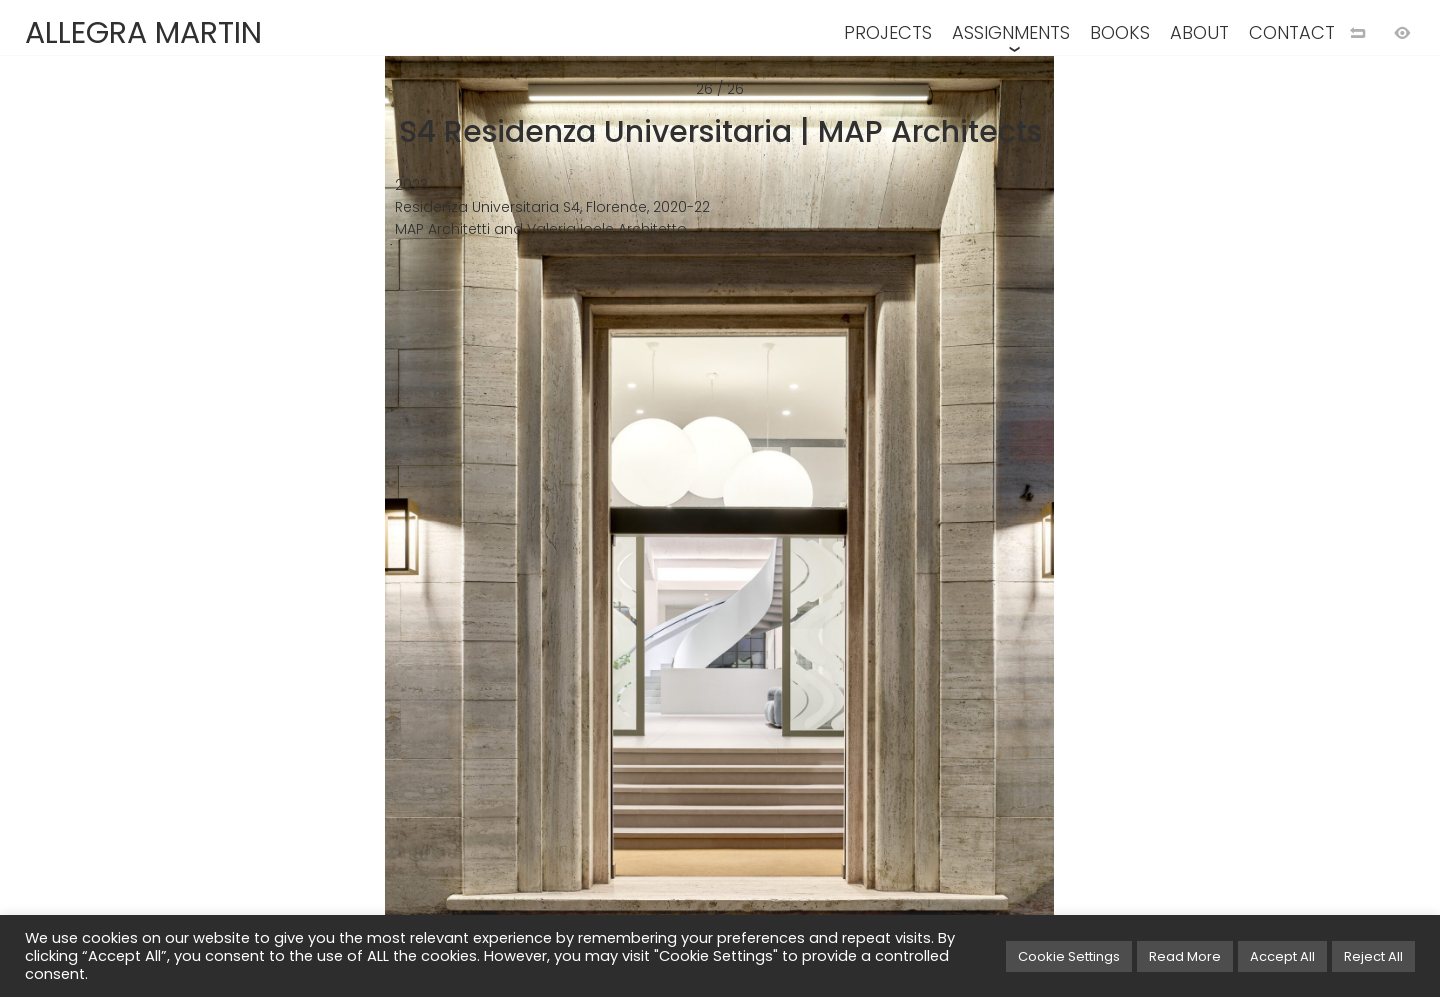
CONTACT (1292, 32)
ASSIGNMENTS (1011, 32)
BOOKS (1120, 32)
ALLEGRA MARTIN (143, 33)
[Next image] (1080, 531)
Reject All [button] (1373, 956)
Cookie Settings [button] (1069, 956)
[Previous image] (360, 531)
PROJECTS (888, 32)
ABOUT (1199, 32)
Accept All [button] (1282, 956)
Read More (1185, 956)
